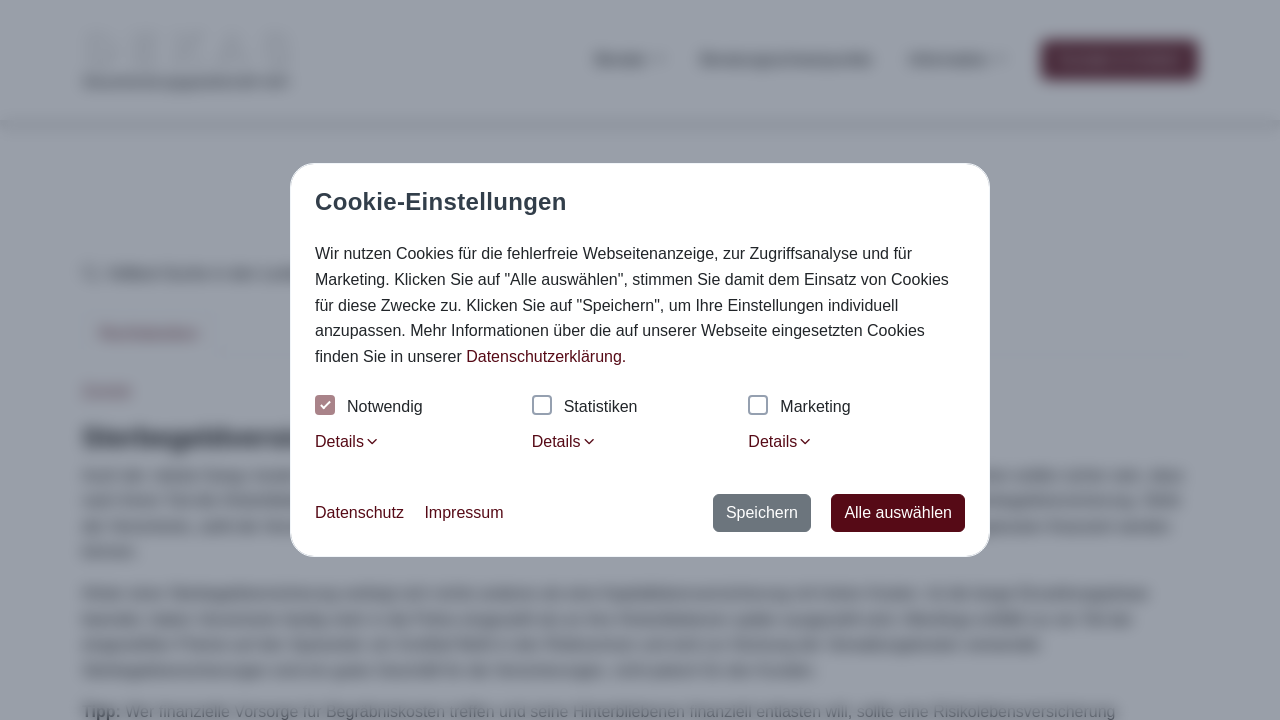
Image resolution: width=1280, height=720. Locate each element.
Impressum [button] (463, 512)
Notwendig (369, 407)
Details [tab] (347, 441)
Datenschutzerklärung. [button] (546, 356)
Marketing (799, 407)
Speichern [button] (762, 512)
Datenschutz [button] (359, 512)
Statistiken (585, 407)
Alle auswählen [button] (898, 512)
